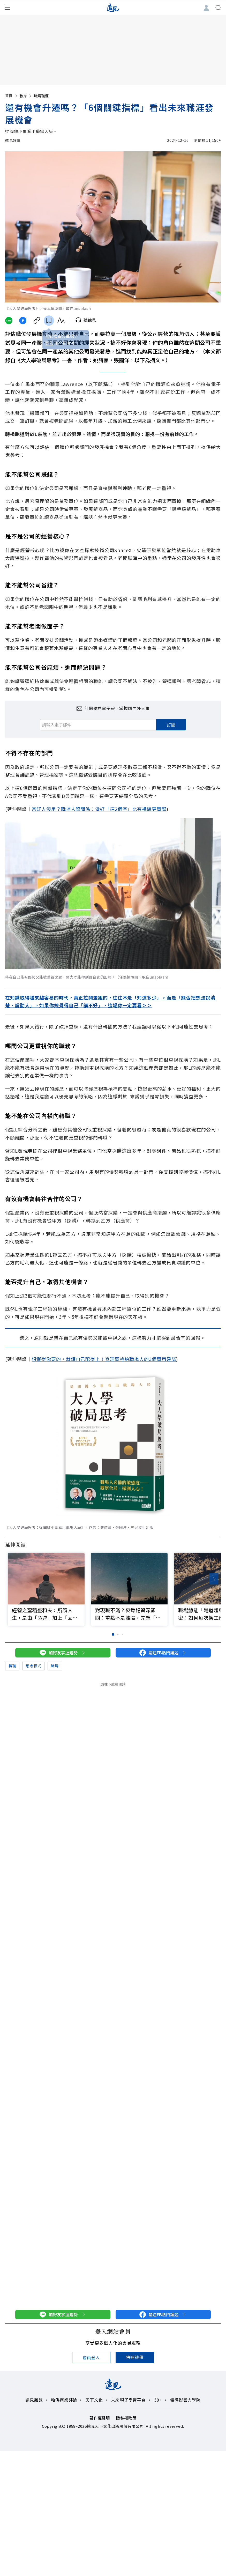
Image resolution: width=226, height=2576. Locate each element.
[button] (213, 1579)
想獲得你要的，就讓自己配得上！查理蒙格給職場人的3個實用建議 (104, 1359)
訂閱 (171, 725)
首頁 (11, 95)
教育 (26, 95)
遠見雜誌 (34, 2400)
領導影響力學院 (185, 2400)
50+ (158, 2400)
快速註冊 (134, 2357)
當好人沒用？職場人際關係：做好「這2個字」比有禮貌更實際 (99, 808)
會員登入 (91, 2357)
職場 (54, 1665)
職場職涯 (41, 95)
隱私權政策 (126, 2417)
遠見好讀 (12, 140)
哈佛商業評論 (64, 2400)
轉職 (12, 1665)
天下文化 (94, 2400)
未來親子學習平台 (128, 2400)
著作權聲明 (99, 2417)
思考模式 (33, 1665)
